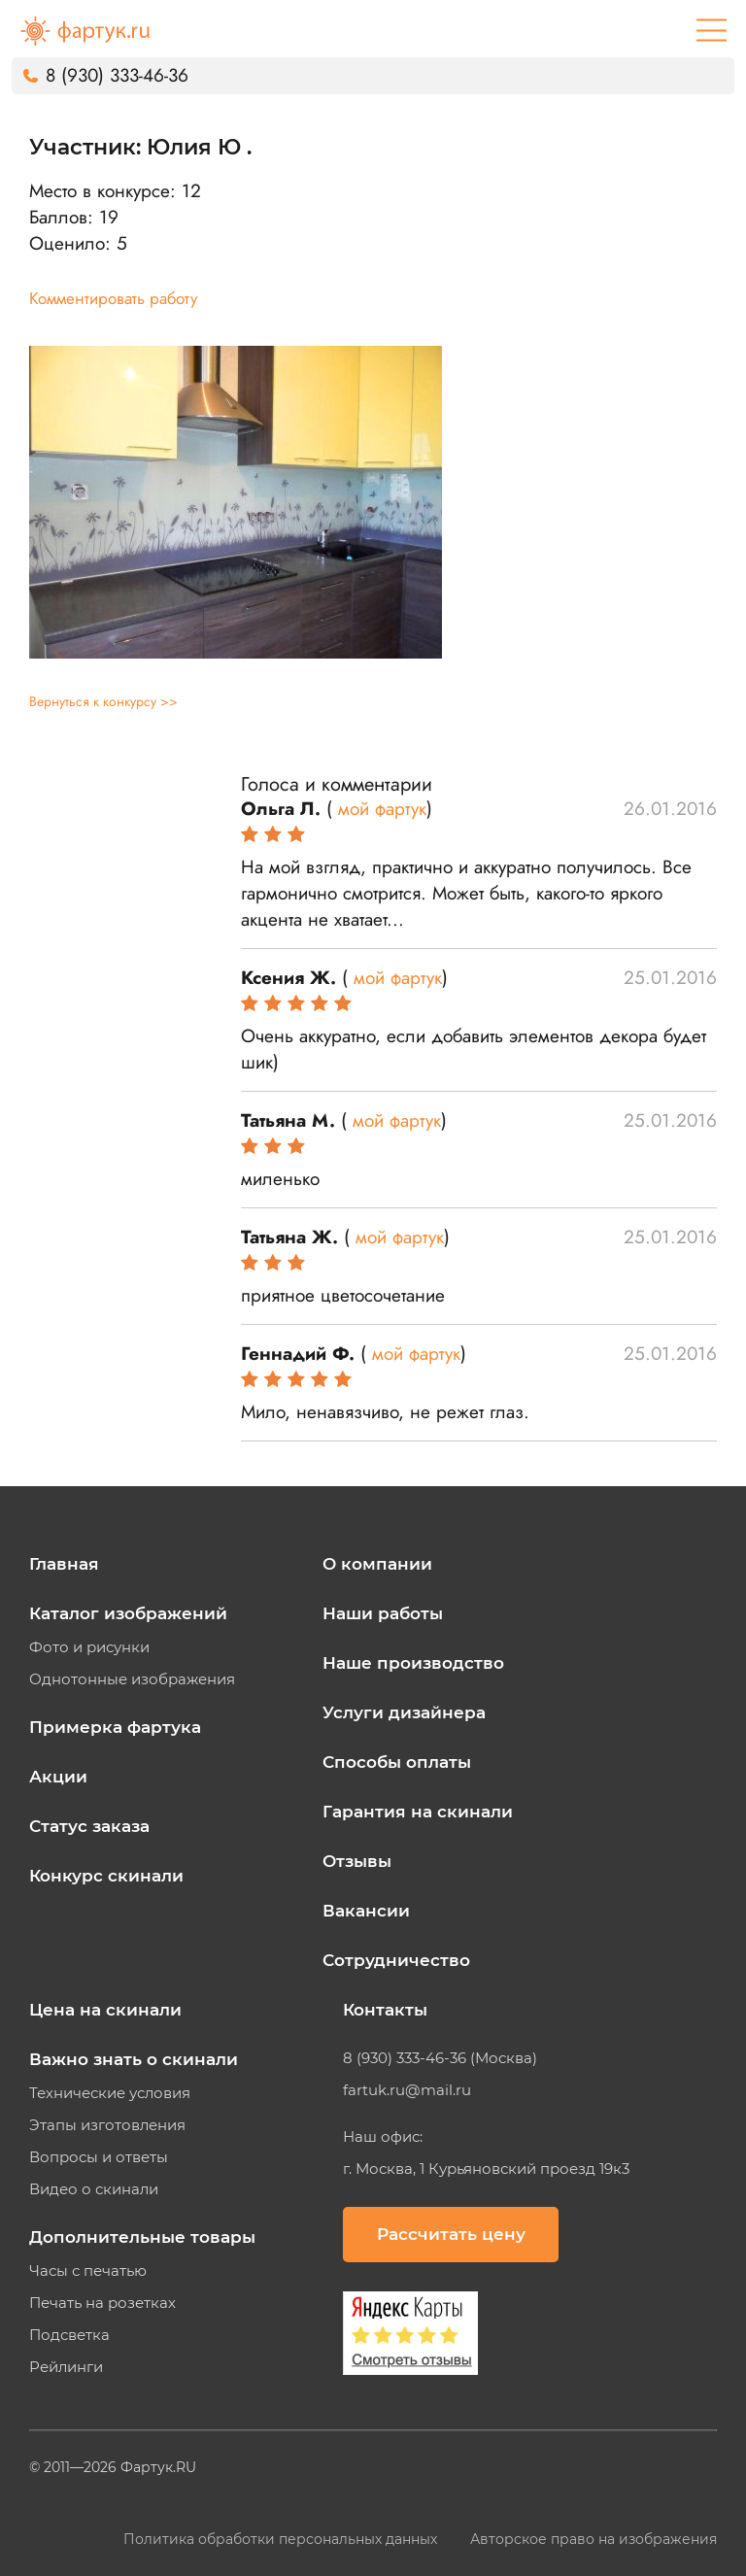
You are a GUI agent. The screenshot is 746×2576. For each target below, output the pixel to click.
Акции (58, 1776)
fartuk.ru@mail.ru (407, 2090)
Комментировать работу (113, 298)
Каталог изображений (128, 1613)
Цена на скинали (105, 2009)
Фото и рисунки (89, 1647)
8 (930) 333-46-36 (117, 75)
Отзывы (356, 1861)
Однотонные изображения (132, 1679)
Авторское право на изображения (593, 2539)
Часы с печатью (88, 2271)
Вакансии (366, 1910)
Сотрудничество (396, 1960)
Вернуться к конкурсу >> (103, 701)
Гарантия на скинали (417, 1811)
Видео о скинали (93, 2189)
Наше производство (413, 1663)
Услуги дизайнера (404, 1712)
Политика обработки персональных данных (282, 2539)
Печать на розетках (102, 2303)
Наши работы (382, 1613)
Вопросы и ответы (98, 2157)
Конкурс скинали (106, 1875)
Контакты (385, 2009)
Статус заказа (89, 1826)
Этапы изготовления (107, 2125)
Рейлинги (66, 2367)
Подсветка (69, 2335)
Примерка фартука (115, 1727)
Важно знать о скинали (133, 2059)
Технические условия (109, 2093)
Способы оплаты (396, 1762)
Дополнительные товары (142, 2237)
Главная (64, 1564)
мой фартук (382, 809)
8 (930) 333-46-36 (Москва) (440, 2058)
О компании (377, 1564)
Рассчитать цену (451, 2234)
